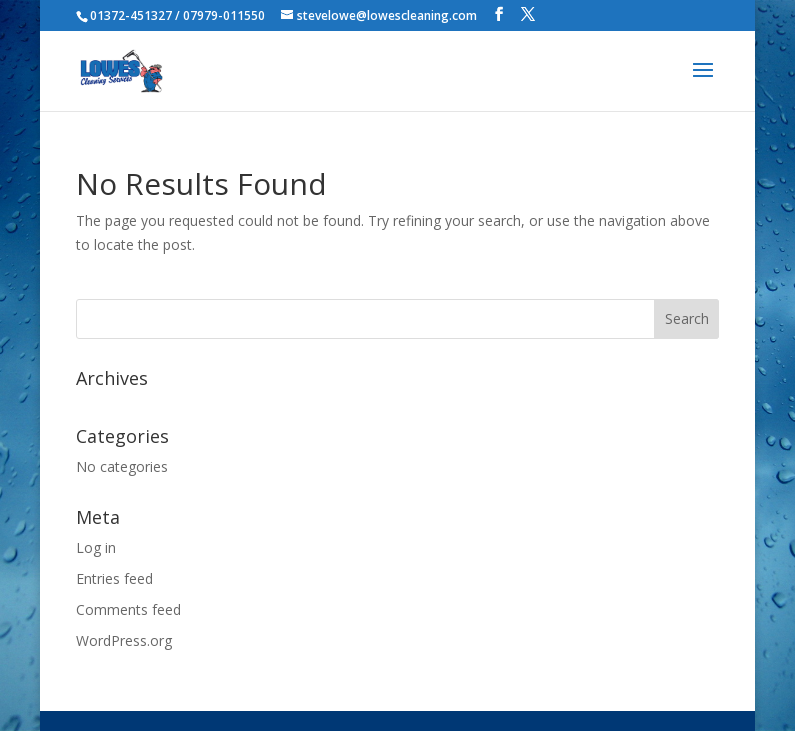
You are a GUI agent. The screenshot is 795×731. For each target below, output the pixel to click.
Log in (96, 547)
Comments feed (128, 609)
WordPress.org (124, 640)
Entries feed (114, 578)
